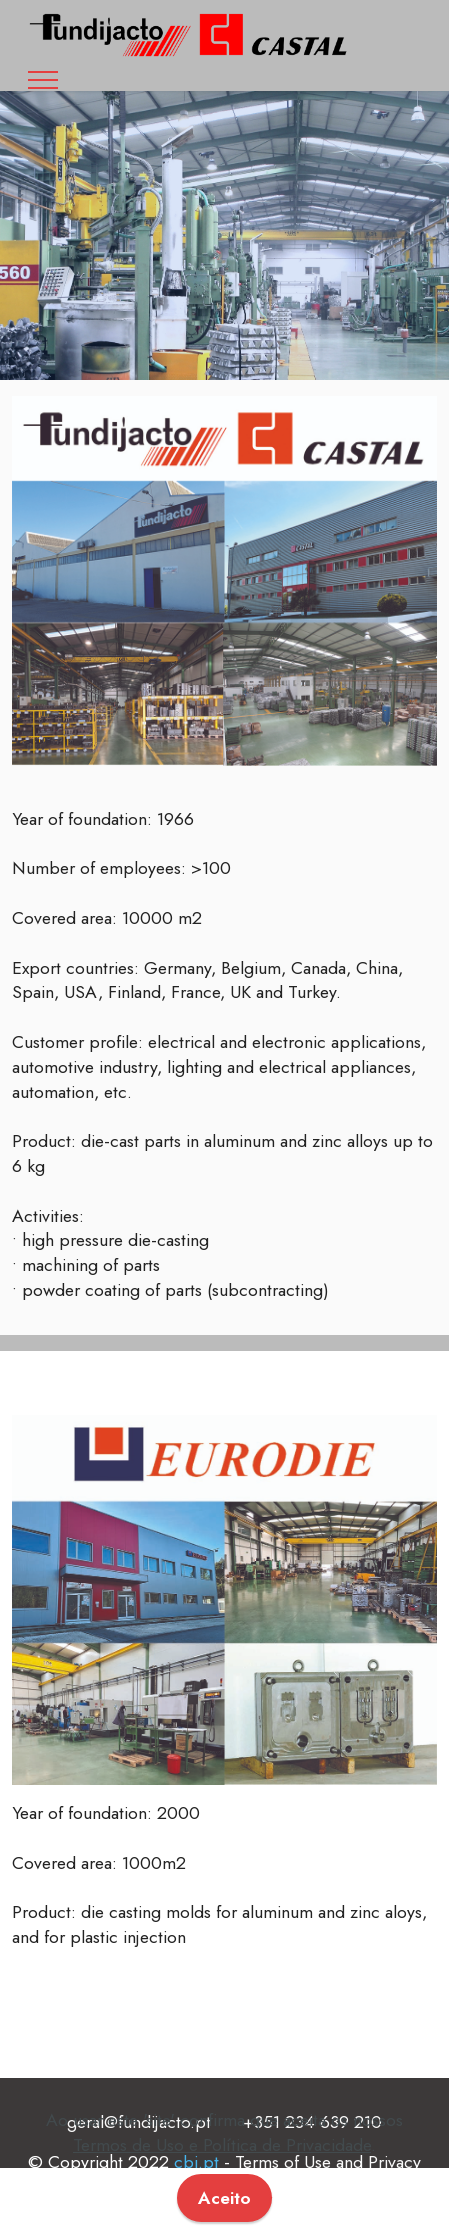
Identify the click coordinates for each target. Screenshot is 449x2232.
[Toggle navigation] (43, 80)
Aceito (224, 2198)
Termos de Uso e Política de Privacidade (222, 2145)
